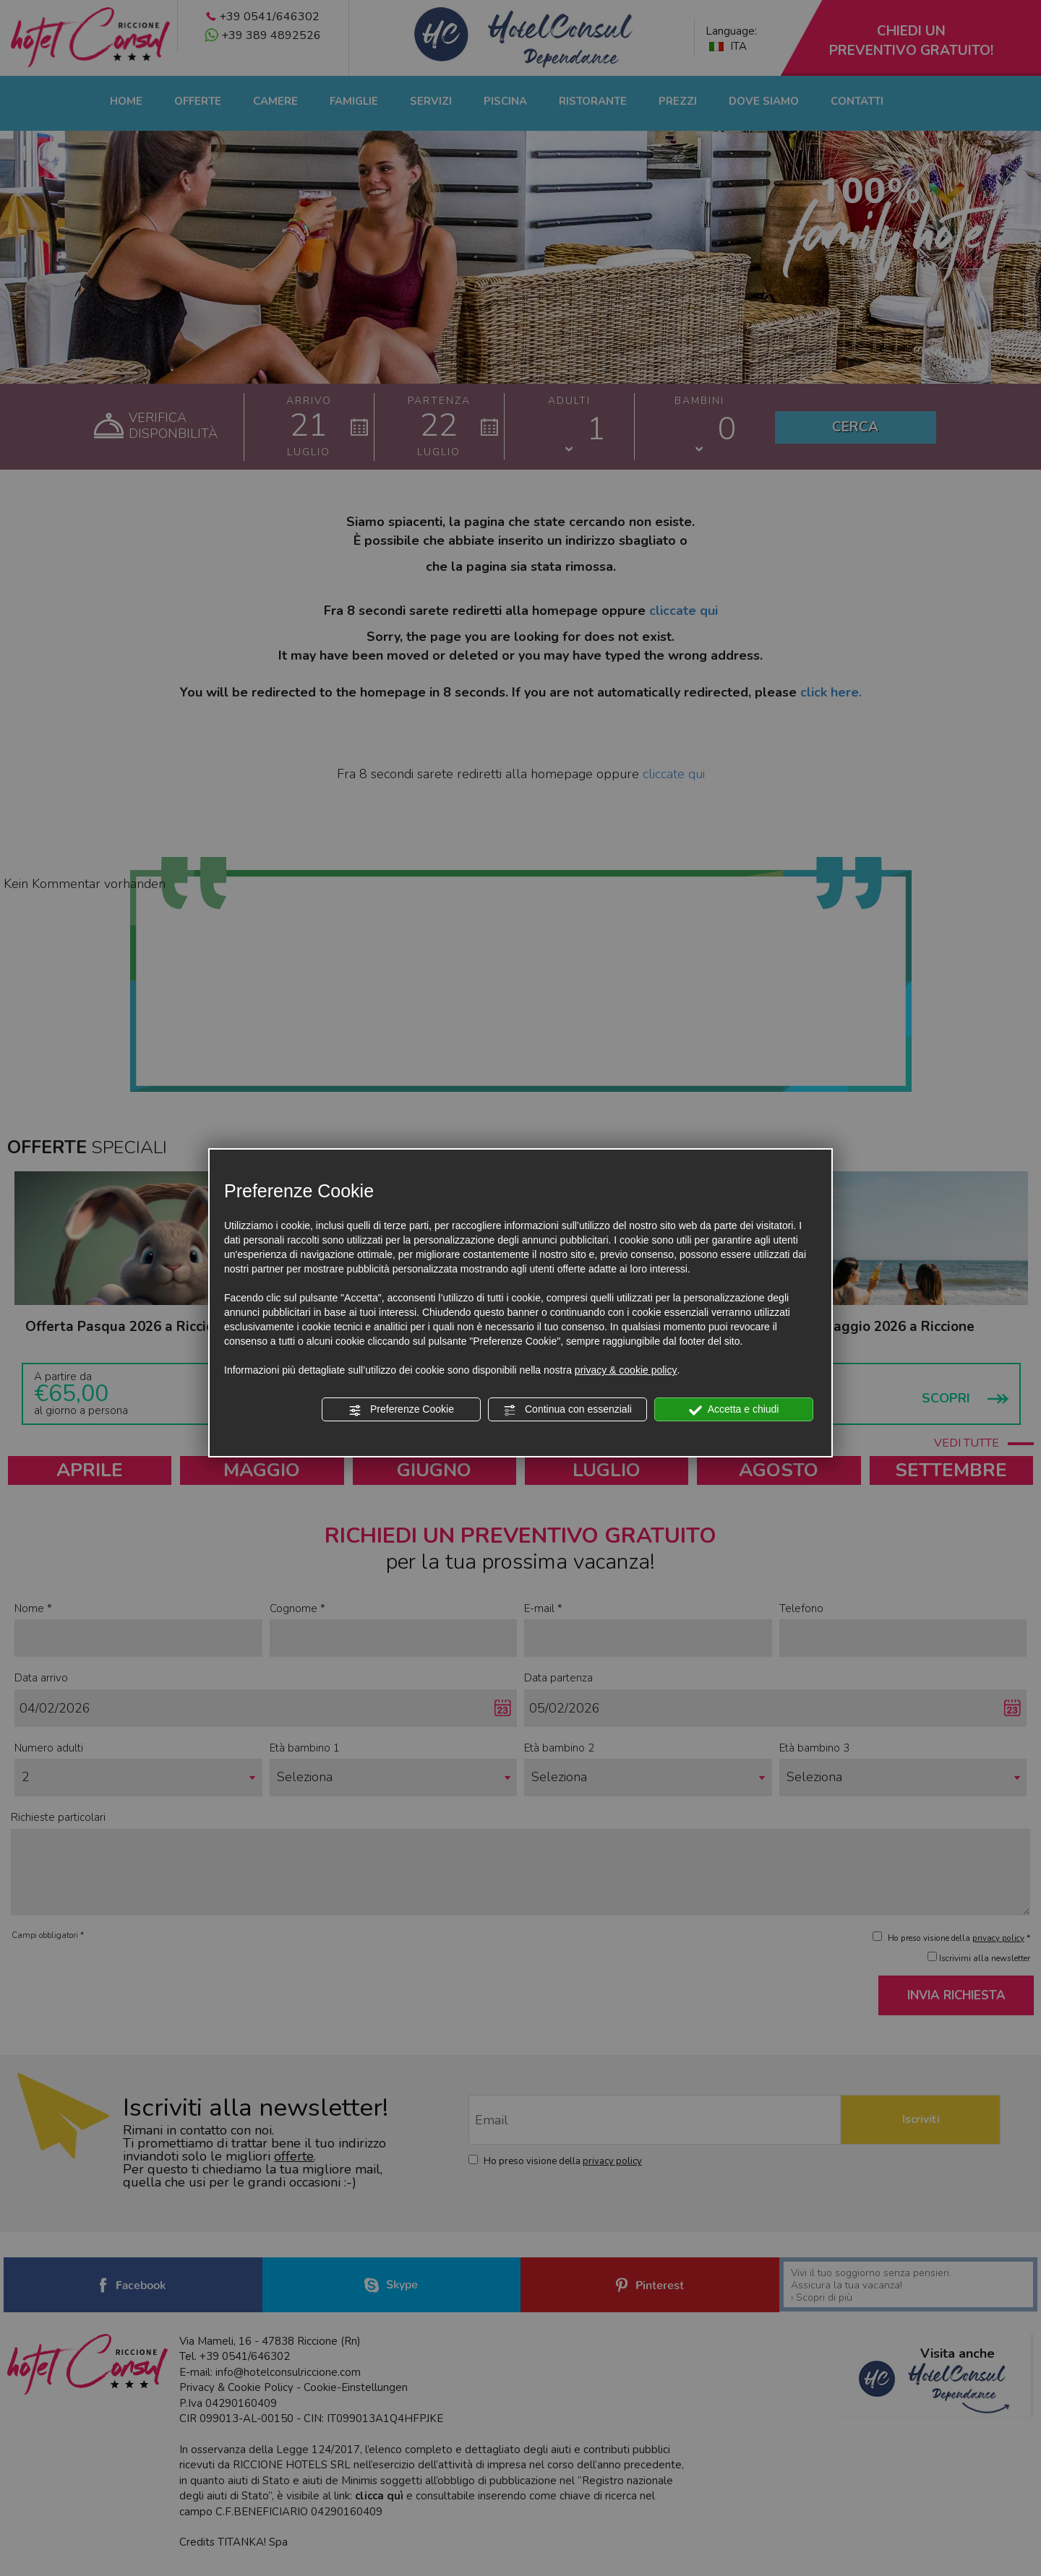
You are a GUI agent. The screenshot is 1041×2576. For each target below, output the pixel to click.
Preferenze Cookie (401, 1409)
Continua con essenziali (567, 1409)
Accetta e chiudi (734, 1409)
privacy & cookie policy (626, 1370)
